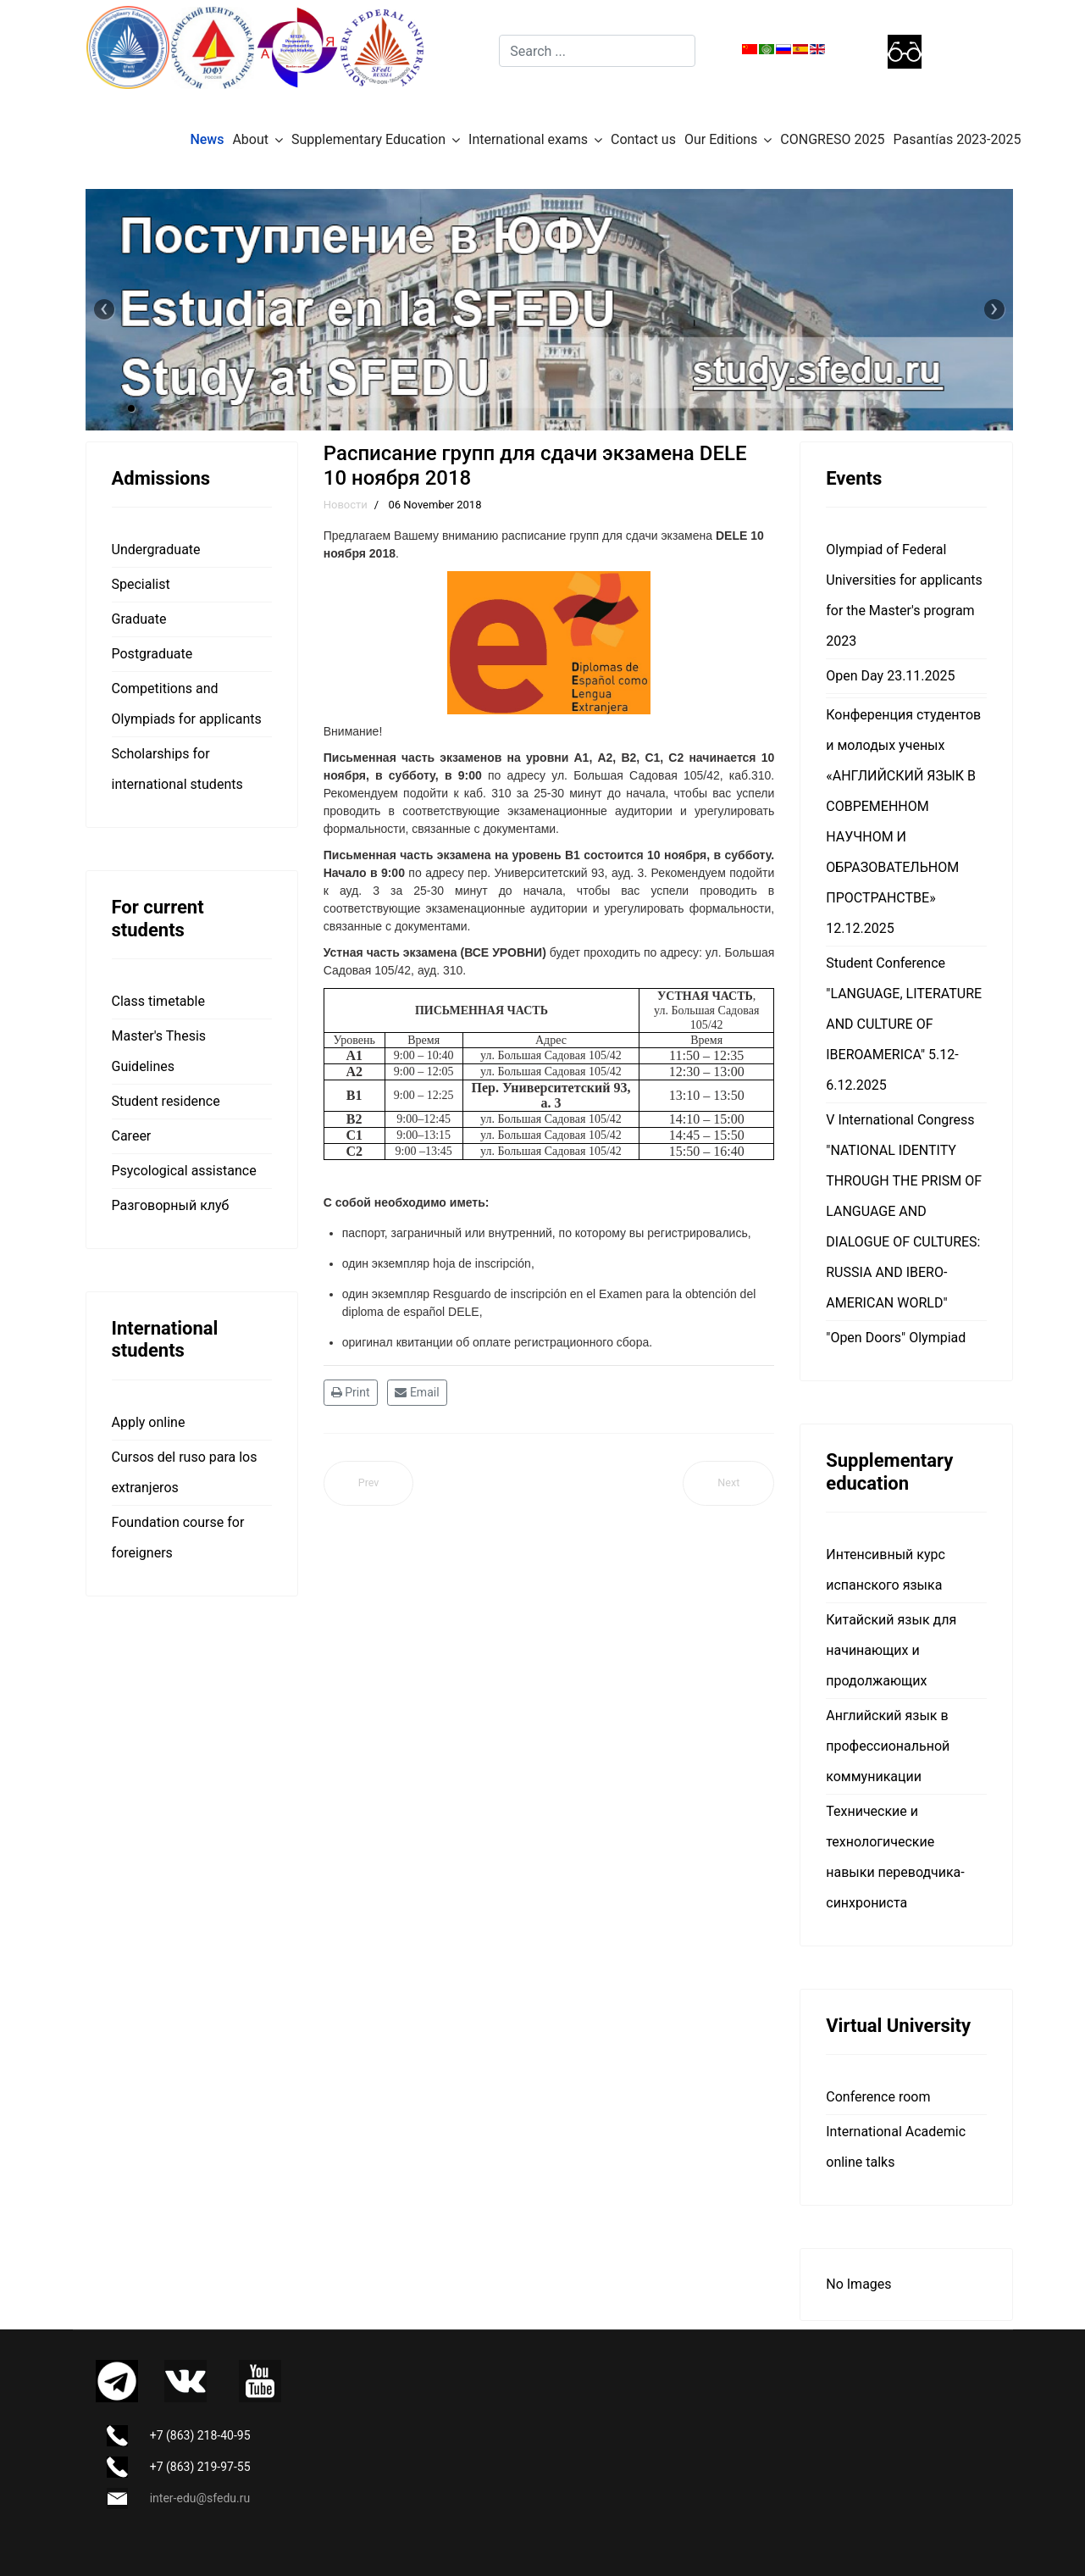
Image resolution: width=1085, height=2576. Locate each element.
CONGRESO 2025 (832, 139)
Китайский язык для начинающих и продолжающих (891, 1650)
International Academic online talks (896, 2147)
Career (132, 1136)
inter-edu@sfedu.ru (200, 2498)
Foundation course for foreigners (178, 1537)
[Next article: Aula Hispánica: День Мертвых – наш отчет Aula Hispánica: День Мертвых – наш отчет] (728, 1483)
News (207, 139)
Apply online (148, 1422)
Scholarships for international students (177, 769)
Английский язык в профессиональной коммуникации (887, 1746)
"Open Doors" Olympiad (896, 1338)
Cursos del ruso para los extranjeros (184, 1472)
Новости (346, 504)
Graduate (139, 619)
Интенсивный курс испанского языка (885, 1569)
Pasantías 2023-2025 (957, 139)
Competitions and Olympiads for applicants (187, 703)
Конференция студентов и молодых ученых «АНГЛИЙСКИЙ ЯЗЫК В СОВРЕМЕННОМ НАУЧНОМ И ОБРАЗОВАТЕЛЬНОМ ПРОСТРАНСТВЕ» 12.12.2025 (903, 821)
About (250, 139)
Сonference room (878, 2097)
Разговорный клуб (171, 1205)
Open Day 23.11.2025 (890, 676)
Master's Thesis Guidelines (159, 1051)
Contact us (643, 139)
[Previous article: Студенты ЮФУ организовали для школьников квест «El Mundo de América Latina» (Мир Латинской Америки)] (369, 1483)
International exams (528, 139)
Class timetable (158, 1001)
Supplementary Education (368, 139)
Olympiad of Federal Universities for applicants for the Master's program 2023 (904, 595)
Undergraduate (156, 549)
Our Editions (720, 139)
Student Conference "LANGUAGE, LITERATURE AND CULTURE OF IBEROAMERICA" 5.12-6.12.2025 (904, 1024)
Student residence (166, 1101)
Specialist (141, 584)
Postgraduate (152, 654)
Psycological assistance (184, 1171)
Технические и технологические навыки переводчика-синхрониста (895, 1857)
